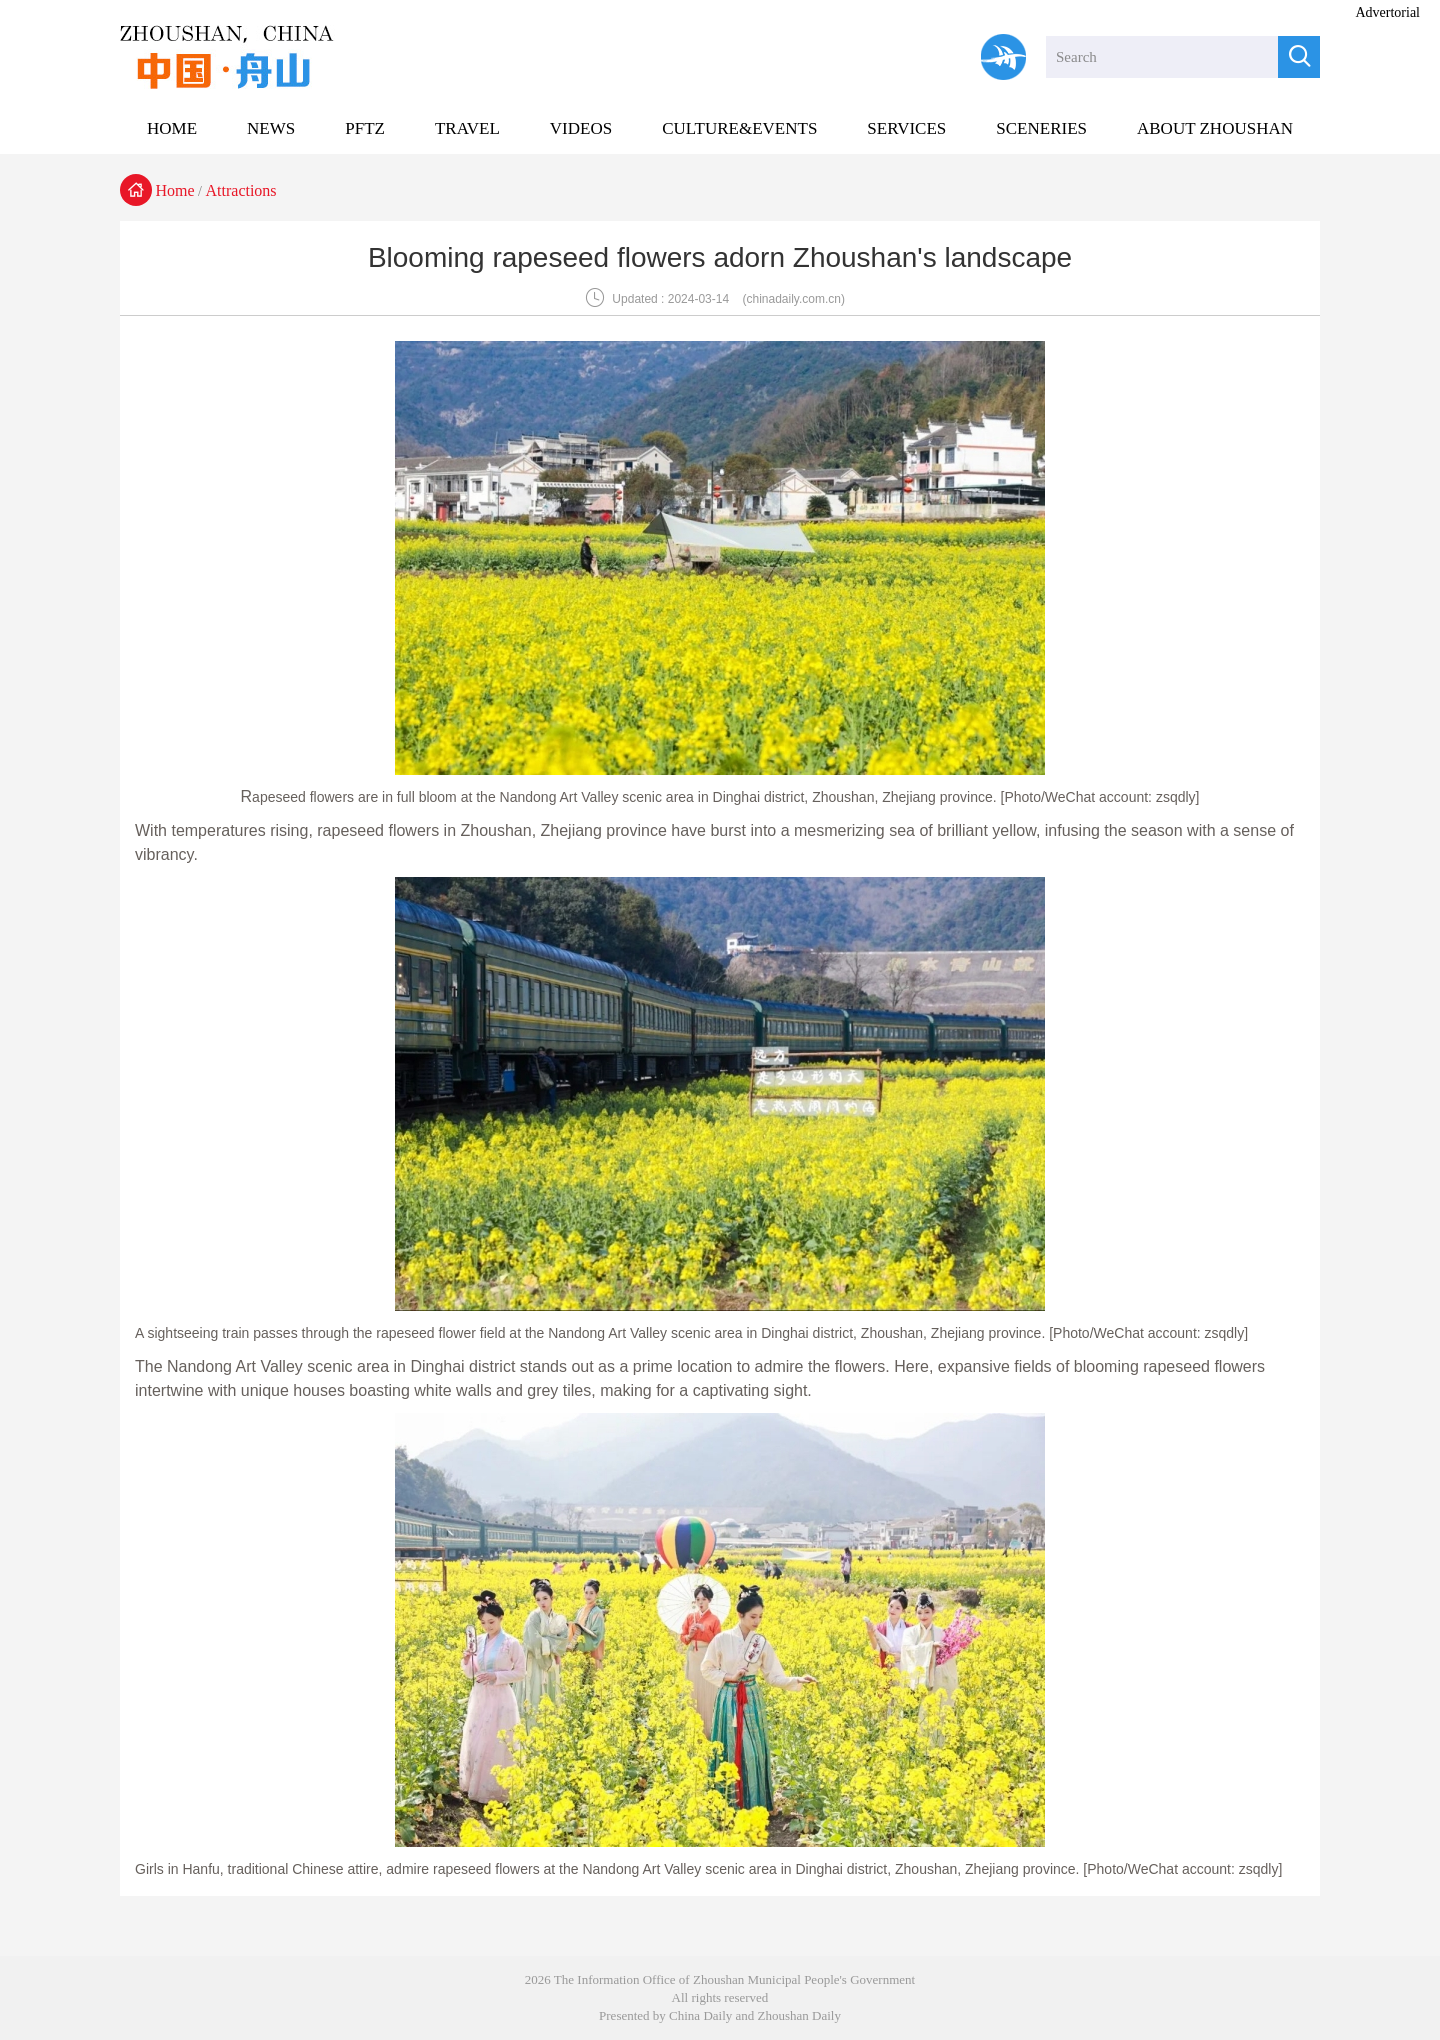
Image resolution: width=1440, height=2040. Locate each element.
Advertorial (1387, 12)
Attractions (241, 190)
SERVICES (906, 128)
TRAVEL (467, 128)
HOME (172, 128)
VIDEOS (581, 128)
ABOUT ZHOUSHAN (1215, 128)
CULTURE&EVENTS (739, 128)
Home (175, 190)
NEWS (271, 128)
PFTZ (365, 128)
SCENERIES (1041, 128)
